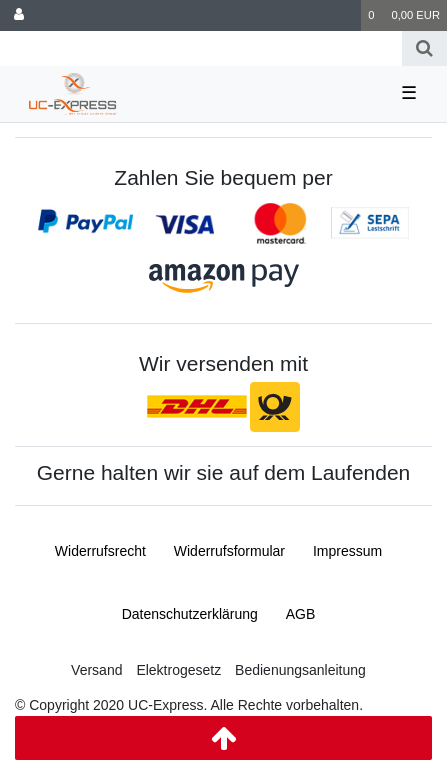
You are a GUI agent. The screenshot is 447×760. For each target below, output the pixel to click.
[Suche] (424, 48)
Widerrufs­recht (100, 551)
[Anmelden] (19, 15)
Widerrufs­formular (229, 551)
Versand (96, 670)
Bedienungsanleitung (300, 670)
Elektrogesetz (178, 670)
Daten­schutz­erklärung (190, 614)
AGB (301, 614)
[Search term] (201, 48)
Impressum (347, 551)
